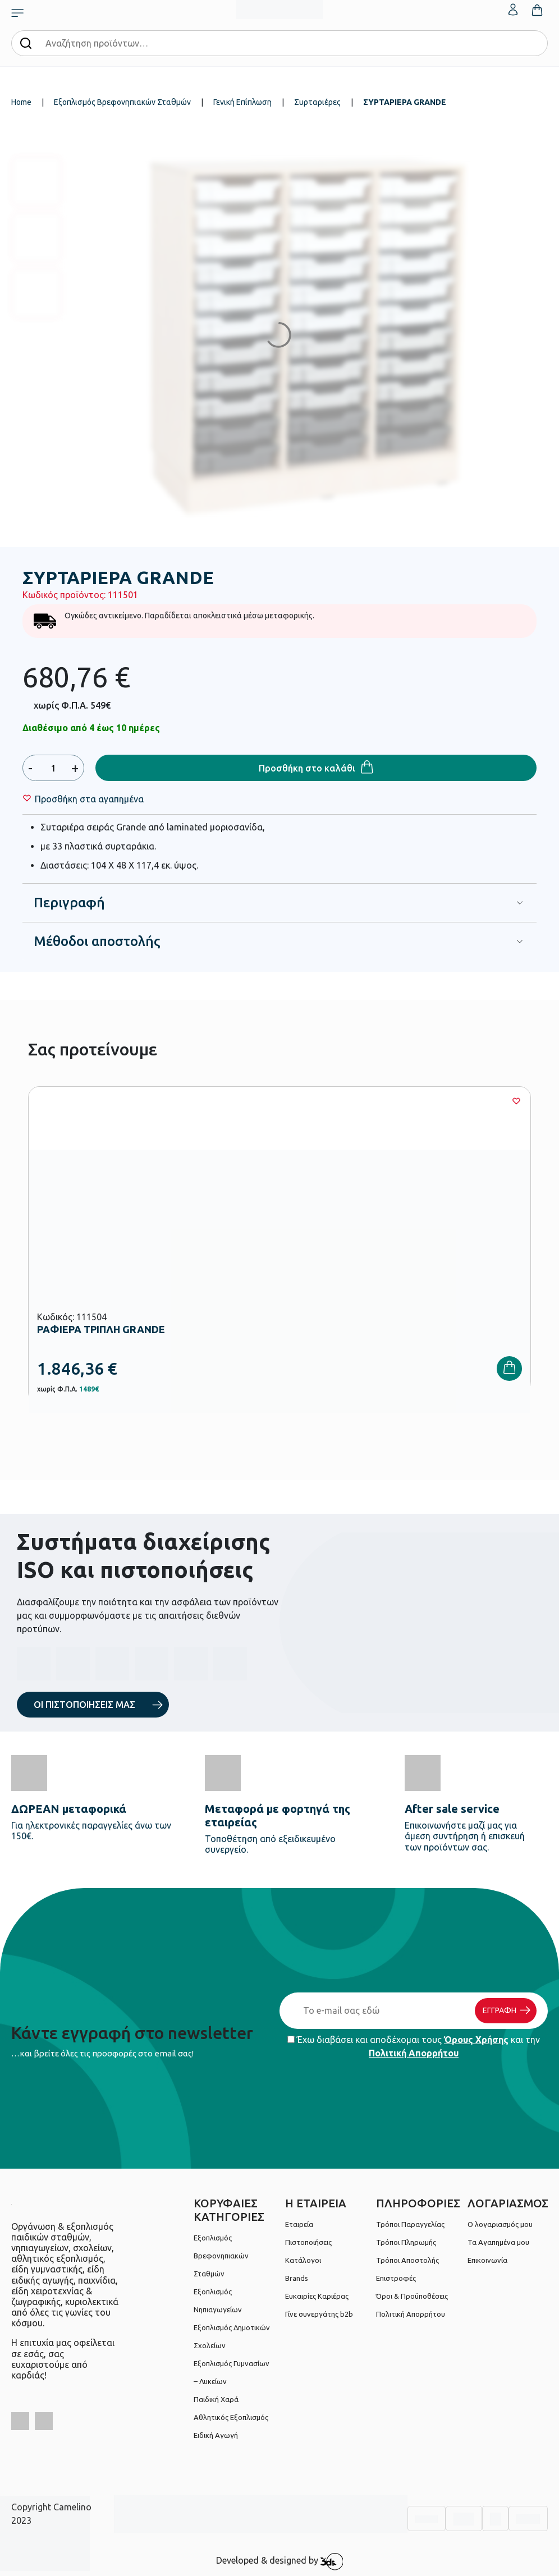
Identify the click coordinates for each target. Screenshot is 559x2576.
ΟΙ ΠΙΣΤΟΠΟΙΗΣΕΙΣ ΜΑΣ (84, 1705)
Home (21, 102)
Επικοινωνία (487, 2260)
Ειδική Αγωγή (216, 2435)
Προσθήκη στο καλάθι (307, 768)
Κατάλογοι (303, 2260)
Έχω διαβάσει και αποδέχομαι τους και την (413, 2046)
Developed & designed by (279, 2561)
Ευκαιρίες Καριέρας (317, 2296)
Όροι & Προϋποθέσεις (412, 2296)
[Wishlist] (89, 799)
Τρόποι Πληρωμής (406, 2242)
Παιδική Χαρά (216, 2399)
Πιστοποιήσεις (308, 2242)
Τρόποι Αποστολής (407, 2260)
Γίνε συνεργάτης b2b (319, 2314)
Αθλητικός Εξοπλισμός (231, 2417)
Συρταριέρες (317, 102)
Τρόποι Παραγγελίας (410, 2224)
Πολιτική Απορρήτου (414, 2053)
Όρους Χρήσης (476, 2040)
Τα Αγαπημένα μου (498, 2242)
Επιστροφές (396, 2278)
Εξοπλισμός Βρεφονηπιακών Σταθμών (122, 102)
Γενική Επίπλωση (242, 102)
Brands (296, 2278)
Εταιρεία (299, 2224)
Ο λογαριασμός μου (500, 2224)
